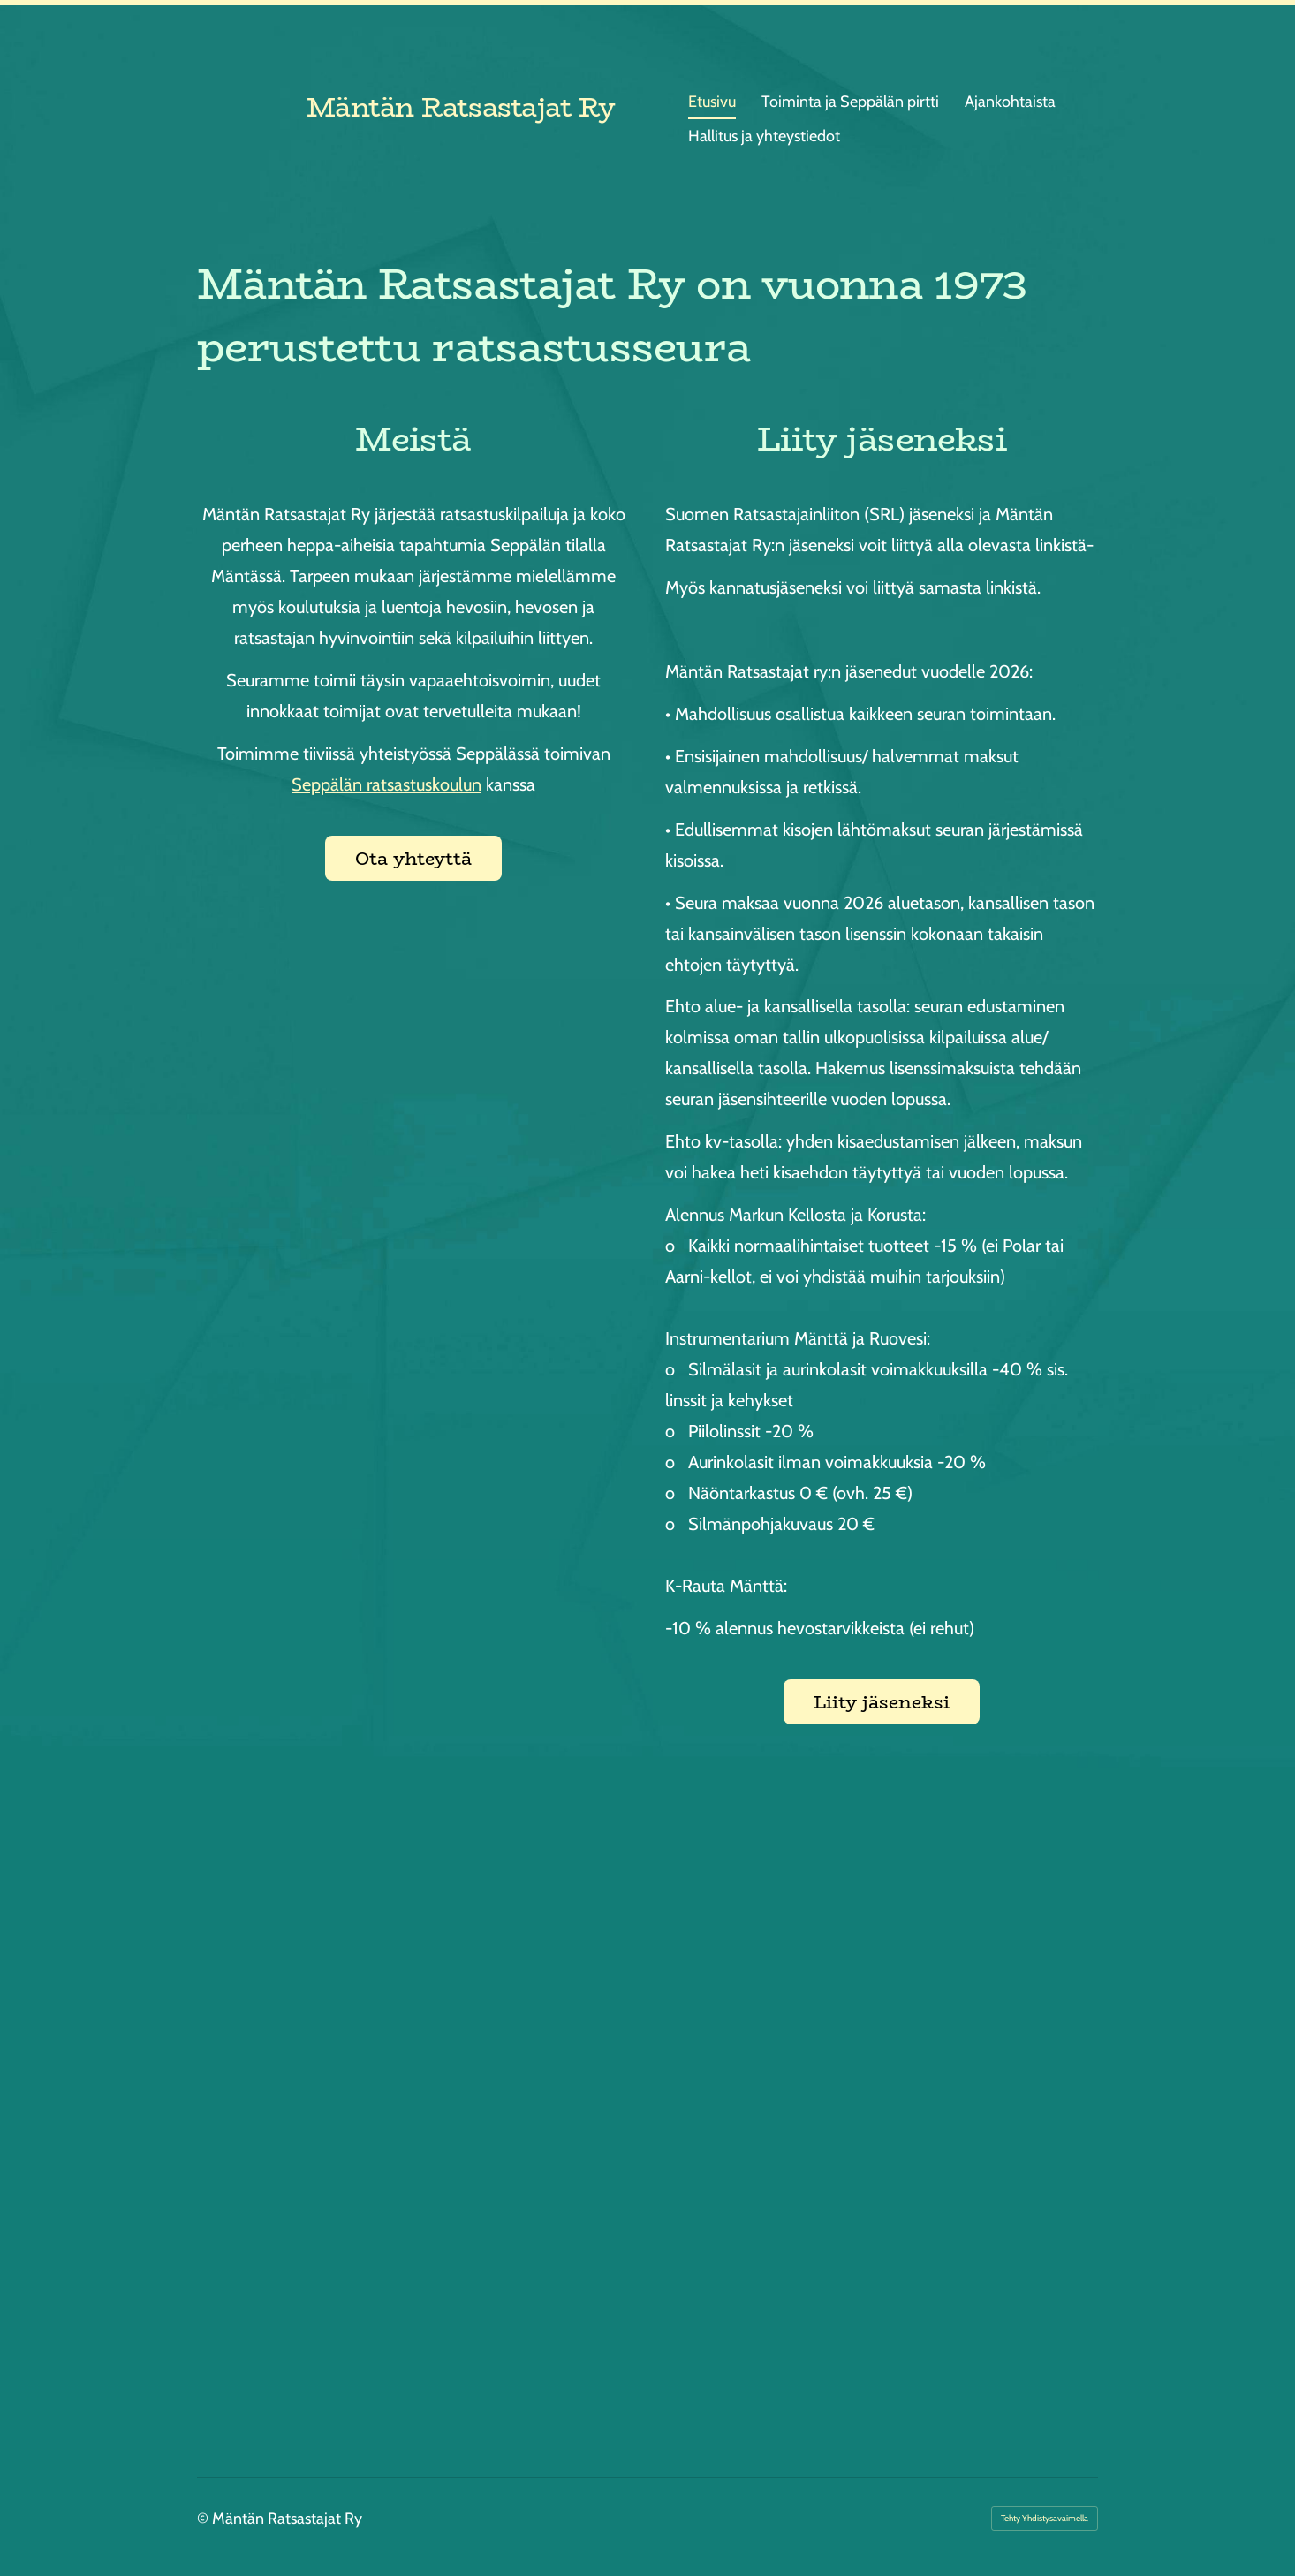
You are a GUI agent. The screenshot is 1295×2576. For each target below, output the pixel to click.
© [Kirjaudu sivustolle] (204, 2518)
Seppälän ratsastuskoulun (386, 784)
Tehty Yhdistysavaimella (1044, 2518)
